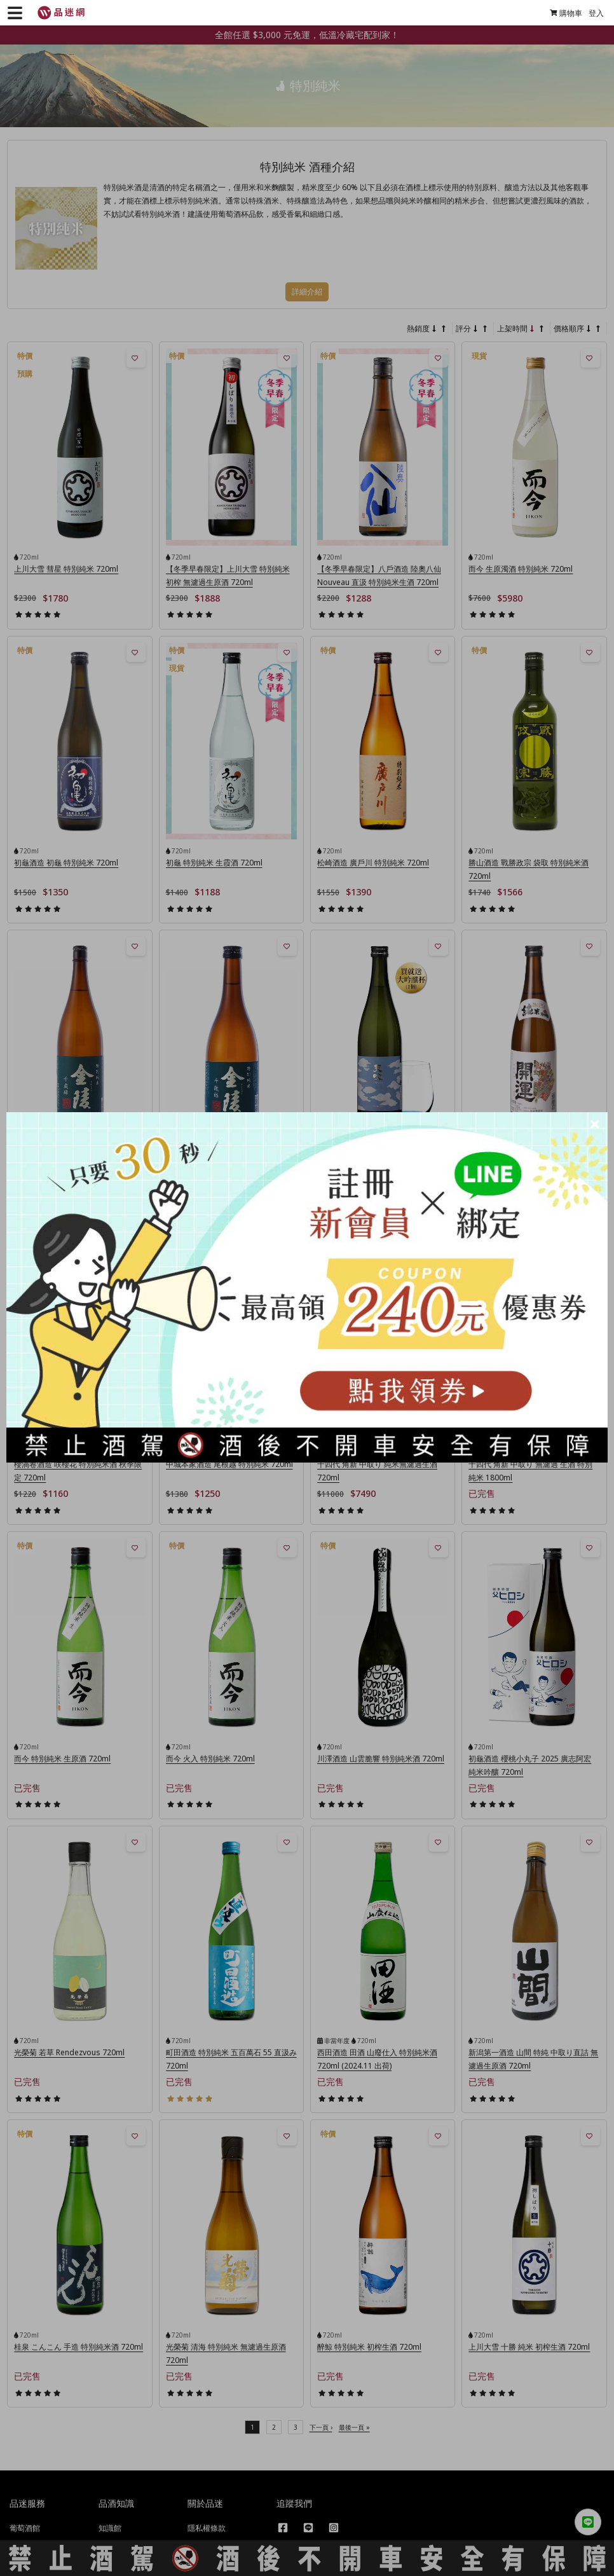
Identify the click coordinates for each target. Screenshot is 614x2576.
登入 (590, 13)
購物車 (560, 13)
